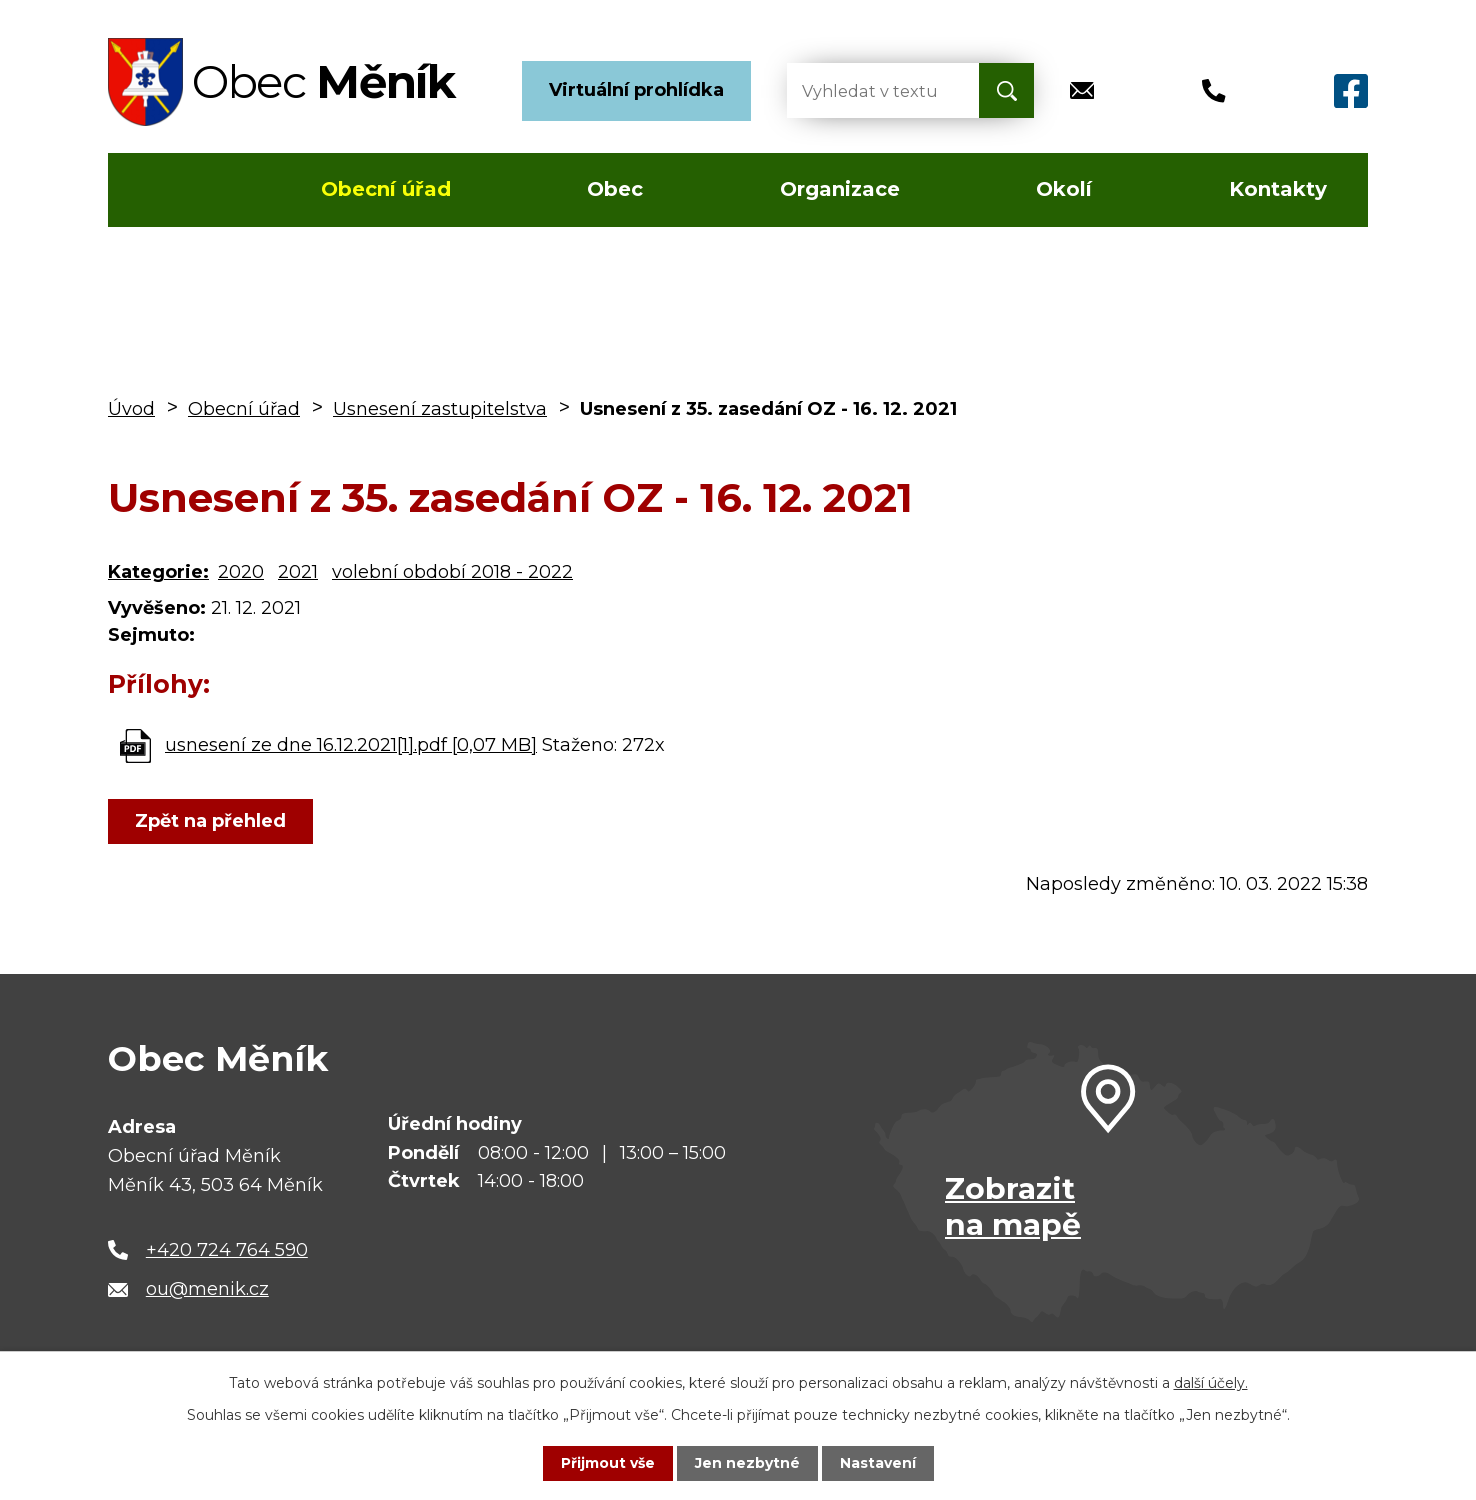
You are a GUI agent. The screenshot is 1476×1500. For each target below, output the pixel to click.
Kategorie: (158, 572)
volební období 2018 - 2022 (452, 572)
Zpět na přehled (210, 821)
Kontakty (1278, 189)
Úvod (166, 190)
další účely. (1211, 1383)
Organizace (840, 189)
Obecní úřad (386, 189)
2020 (241, 572)
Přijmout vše (608, 1463)
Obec (615, 189)
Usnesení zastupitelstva (440, 409)
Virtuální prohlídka (636, 90)
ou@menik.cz (207, 1289)
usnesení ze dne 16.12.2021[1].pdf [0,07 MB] (351, 745)
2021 (298, 572)
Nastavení (878, 1463)
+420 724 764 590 (227, 1250)
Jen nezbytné (747, 1463)
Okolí (1064, 189)
